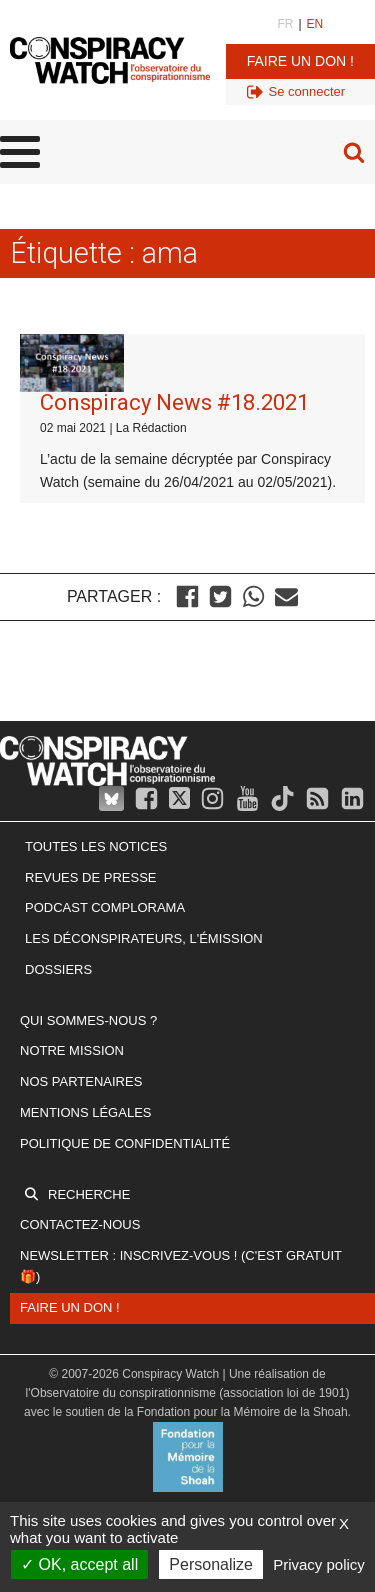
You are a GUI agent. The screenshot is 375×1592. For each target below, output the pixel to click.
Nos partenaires (81, 1081)
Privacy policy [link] (319, 1564)
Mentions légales (85, 1112)
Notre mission (72, 1050)
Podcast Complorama (105, 907)
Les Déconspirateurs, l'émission (144, 938)
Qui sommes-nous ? (88, 1020)
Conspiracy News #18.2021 (174, 402)
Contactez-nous (80, 1224)
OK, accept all (79, 1564)
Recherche (89, 1194)
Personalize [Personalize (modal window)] (211, 1564)
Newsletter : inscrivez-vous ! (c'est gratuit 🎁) (181, 1266)
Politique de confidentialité (125, 1143)
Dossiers (58, 969)
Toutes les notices (96, 846)
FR (285, 24)
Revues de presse (91, 877)
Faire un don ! (300, 61)
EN (315, 24)
